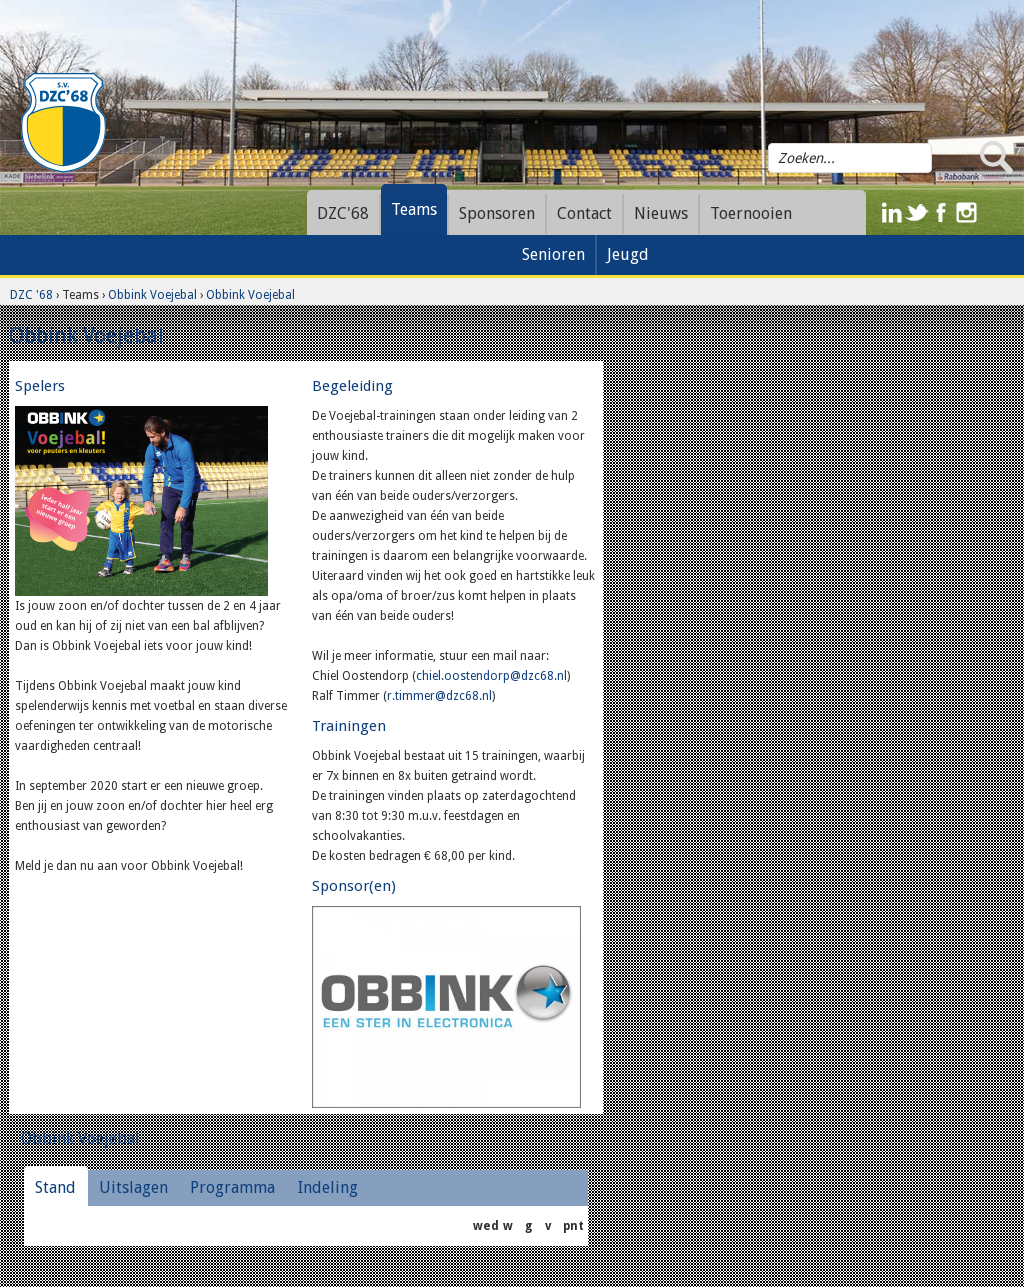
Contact (584, 213)
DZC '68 (31, 295)
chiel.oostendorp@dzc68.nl (491, 676)
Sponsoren (497, 213)
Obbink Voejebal (152, 295)
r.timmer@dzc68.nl (439, 696)
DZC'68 (343, 213)
